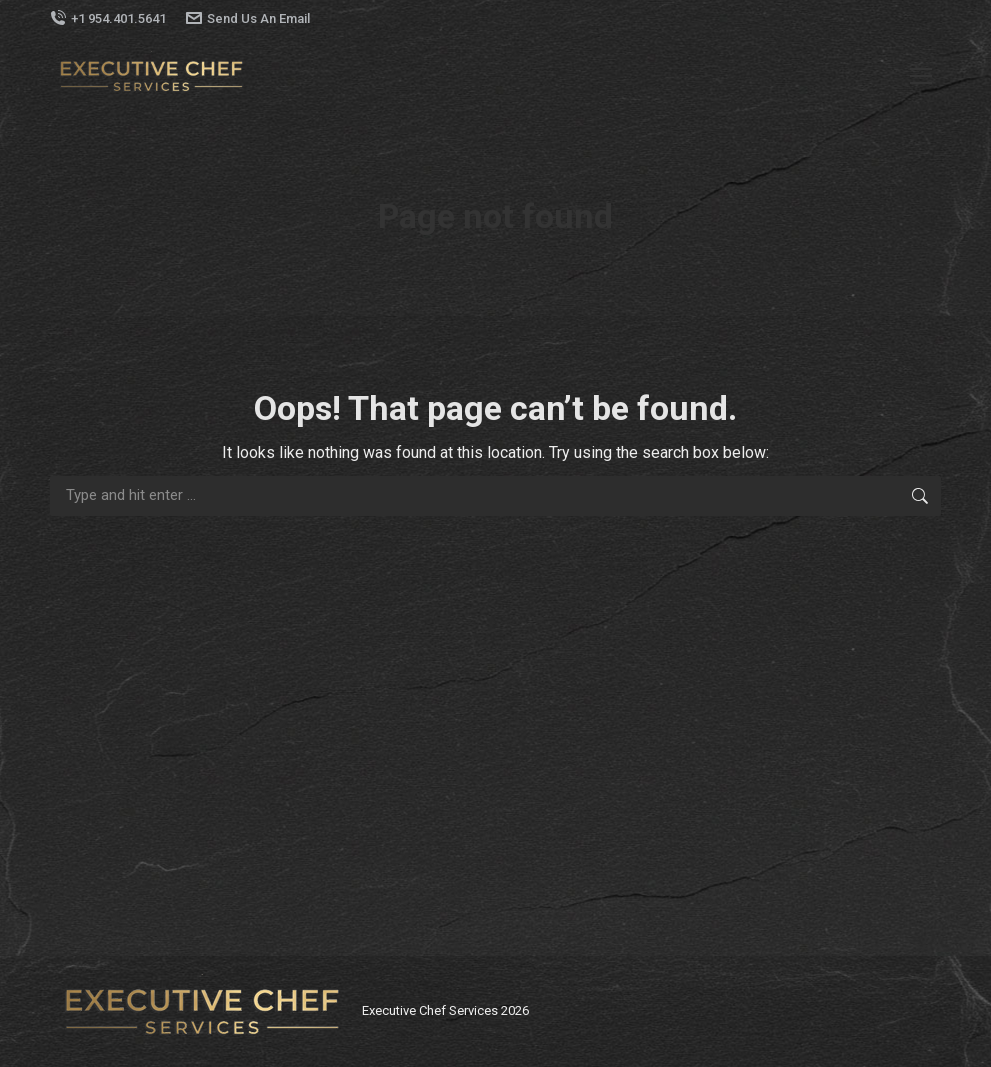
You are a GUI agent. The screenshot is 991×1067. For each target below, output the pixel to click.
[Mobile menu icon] (921, 76)
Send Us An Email (248, 18)
